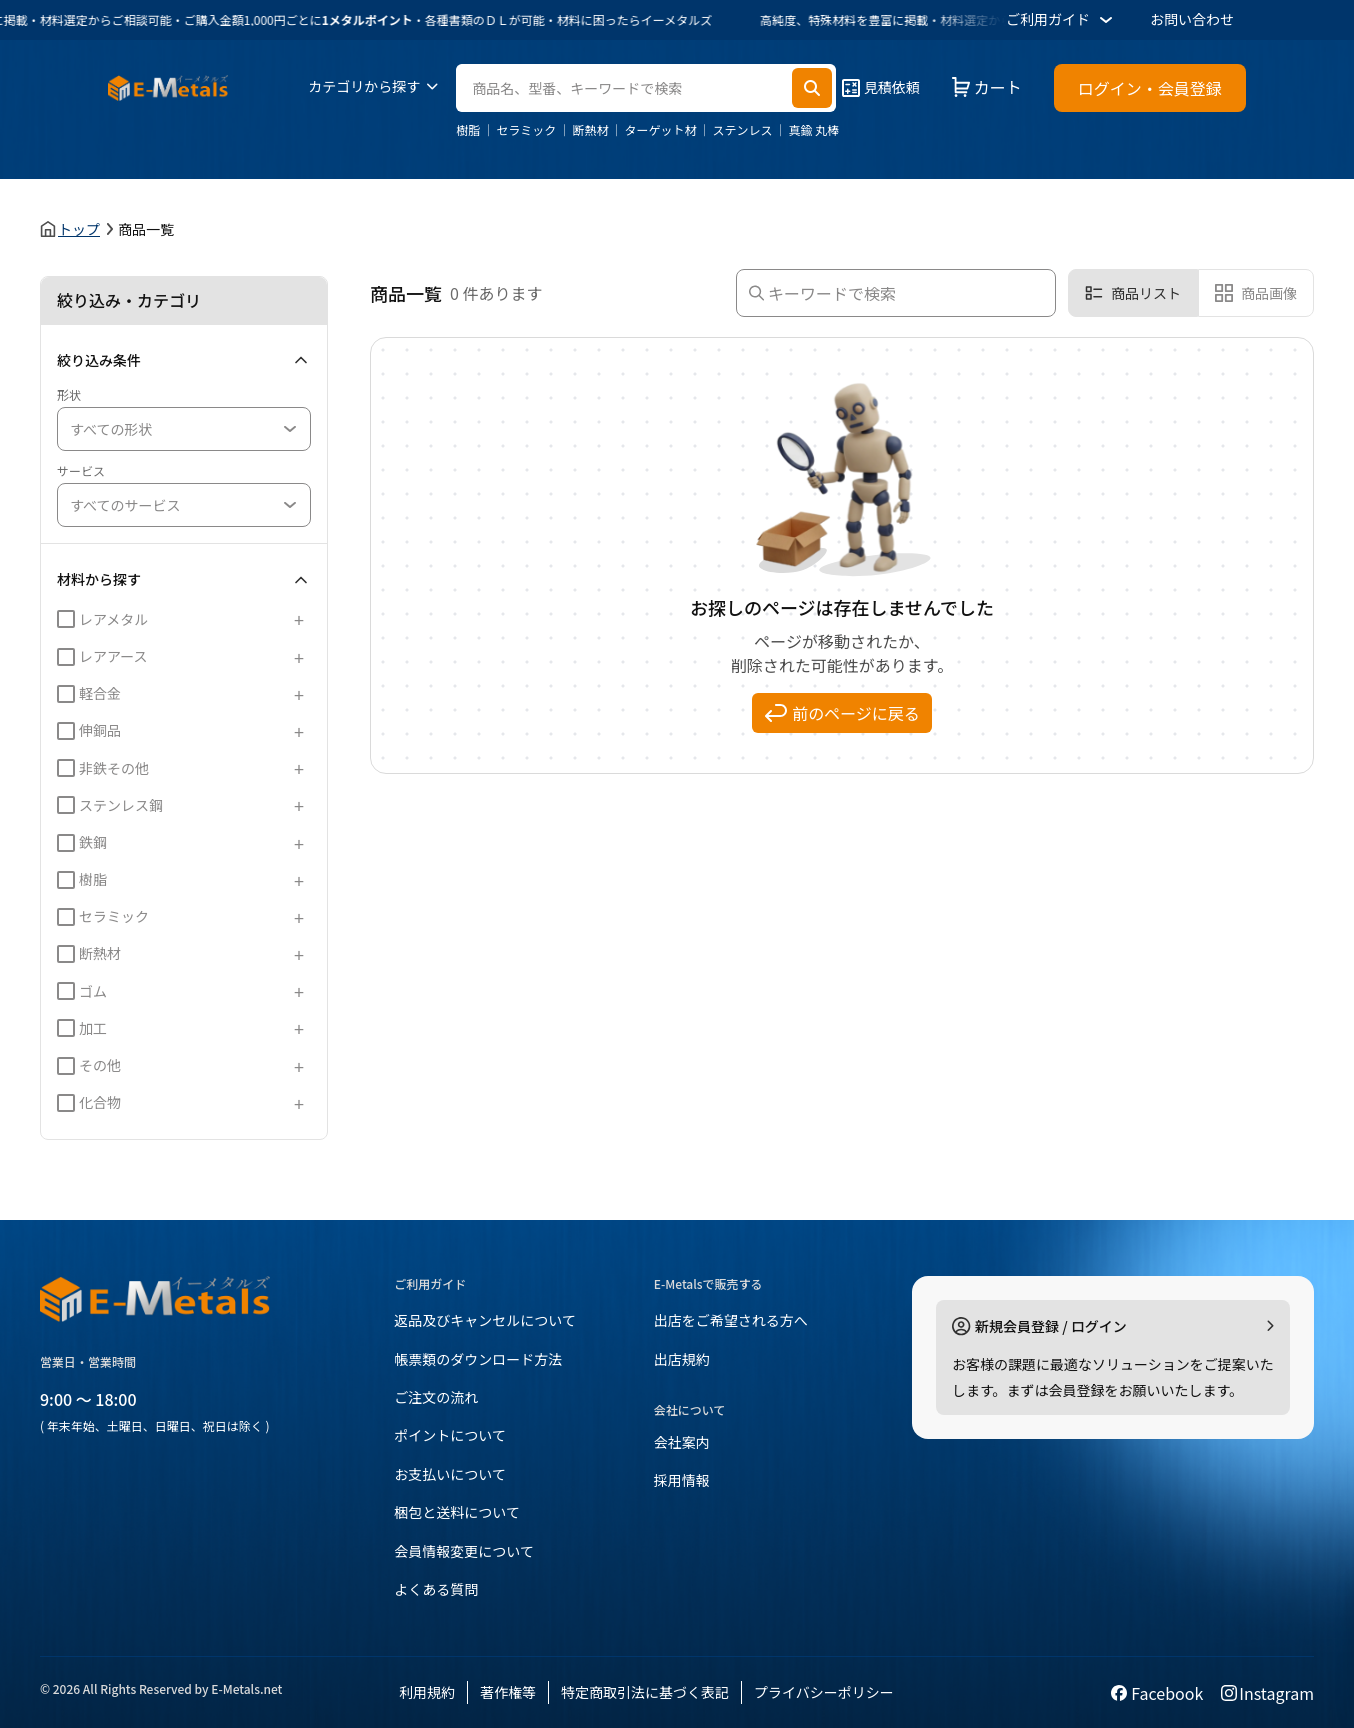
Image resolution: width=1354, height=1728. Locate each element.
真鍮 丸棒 (813, 130)
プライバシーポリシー (824, 1692)
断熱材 (590, 130)
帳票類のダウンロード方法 (478, 1359)
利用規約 (427, 1692)
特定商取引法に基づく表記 (645, 1692)
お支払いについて (450, 1474)
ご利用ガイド (1062, 20)
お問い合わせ (1192, 19)
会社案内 (682, 1442)
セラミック (526, 130)
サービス (81, 471)
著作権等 (508, 1692)
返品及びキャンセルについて (485, 1320)
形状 (69, 395)
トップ (79, 229)
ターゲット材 (660, 130)
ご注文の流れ (436, 1397)
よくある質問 (436, 1589)
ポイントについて (450, 1435)
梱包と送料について (457, 1512)
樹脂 (468, 130)
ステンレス (742, 130)
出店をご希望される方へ (731, 1320)
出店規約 (682, 1359)
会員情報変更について (464, 1551)
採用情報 (682, 1480)
